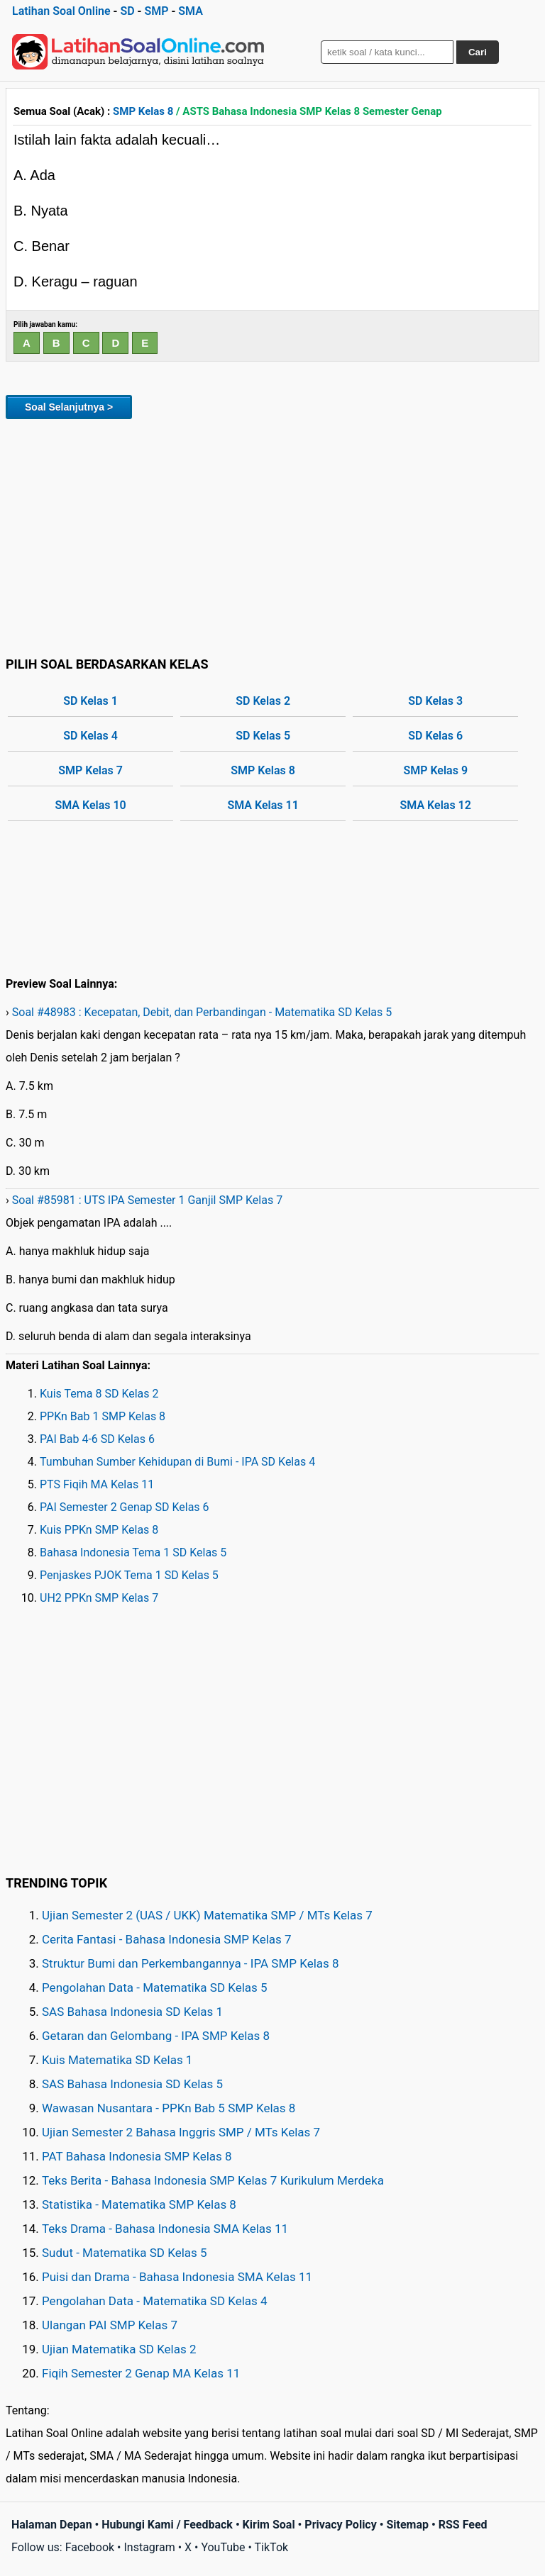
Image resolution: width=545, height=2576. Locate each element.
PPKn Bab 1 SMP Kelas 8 (102, 1416)
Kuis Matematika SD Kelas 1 (117, 2060)
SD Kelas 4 (90, 735)
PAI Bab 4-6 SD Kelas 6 (97, 1439)
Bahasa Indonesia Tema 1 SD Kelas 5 (133, 1552)
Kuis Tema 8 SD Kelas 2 (99, 1393)
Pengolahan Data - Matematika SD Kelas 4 (155, 2301)
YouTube (223, 2547)
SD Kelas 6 (435, 735)
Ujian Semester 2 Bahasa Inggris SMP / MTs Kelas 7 (181, 2132)
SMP (156, 11)
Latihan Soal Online (61, 11)
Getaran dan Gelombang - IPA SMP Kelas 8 (156, 2036)
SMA (190, 11)
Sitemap (407, 2524)
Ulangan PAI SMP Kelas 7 (109, 2325)
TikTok (272, 2547)
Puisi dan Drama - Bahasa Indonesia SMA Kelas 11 (177, 2277)
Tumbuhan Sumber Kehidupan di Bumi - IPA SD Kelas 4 (177, 1461)
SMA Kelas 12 (435, 805)
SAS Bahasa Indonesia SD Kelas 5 (132, 2084)
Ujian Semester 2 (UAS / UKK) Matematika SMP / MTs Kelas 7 (207, 1915)
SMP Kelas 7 (90, 770)
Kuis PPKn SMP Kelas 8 (99, 1530)
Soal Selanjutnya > (69, 407)
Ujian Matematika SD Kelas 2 (119, 2349)
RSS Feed (463, 2524)
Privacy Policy (340, 2524)
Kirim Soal (269, 2524)
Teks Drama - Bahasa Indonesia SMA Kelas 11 (165, 2228)
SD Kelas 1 (90, 701)
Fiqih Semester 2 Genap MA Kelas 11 (141, 2373)
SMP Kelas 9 (435, 770)
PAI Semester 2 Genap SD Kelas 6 (124, 1507)
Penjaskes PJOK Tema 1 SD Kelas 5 (129, 1575)
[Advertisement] (272, 535)
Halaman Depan (51, 2524)
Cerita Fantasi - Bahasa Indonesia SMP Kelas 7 (167, 1939)
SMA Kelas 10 (90, 805)
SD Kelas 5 (263, 735)
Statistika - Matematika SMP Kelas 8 (139, 2204)
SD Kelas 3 (435, 701)
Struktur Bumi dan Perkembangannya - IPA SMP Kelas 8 (190, 1963)
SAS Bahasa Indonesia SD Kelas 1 (132, 2012)
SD (127, 11)
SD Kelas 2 (263, 701)
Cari (477, 52)
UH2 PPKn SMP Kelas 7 (99, 1598)
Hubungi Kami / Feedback (167, 2524)
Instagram (149, 2547)
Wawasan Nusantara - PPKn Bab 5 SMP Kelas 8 (168, 2108)
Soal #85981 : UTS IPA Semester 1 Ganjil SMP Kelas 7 (147, 1200)
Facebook (89, 2547)
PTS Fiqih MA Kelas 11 (97, 1484)
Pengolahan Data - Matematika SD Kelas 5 (155, 1987)
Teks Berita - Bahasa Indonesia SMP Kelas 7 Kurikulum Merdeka (213, 2180)
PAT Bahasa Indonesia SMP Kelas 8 (137, 2156)
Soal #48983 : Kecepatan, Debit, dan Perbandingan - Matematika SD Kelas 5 (202, 1012)
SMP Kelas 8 (143, 111)
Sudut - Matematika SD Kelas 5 (124, 2253)
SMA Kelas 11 (262, 805)
